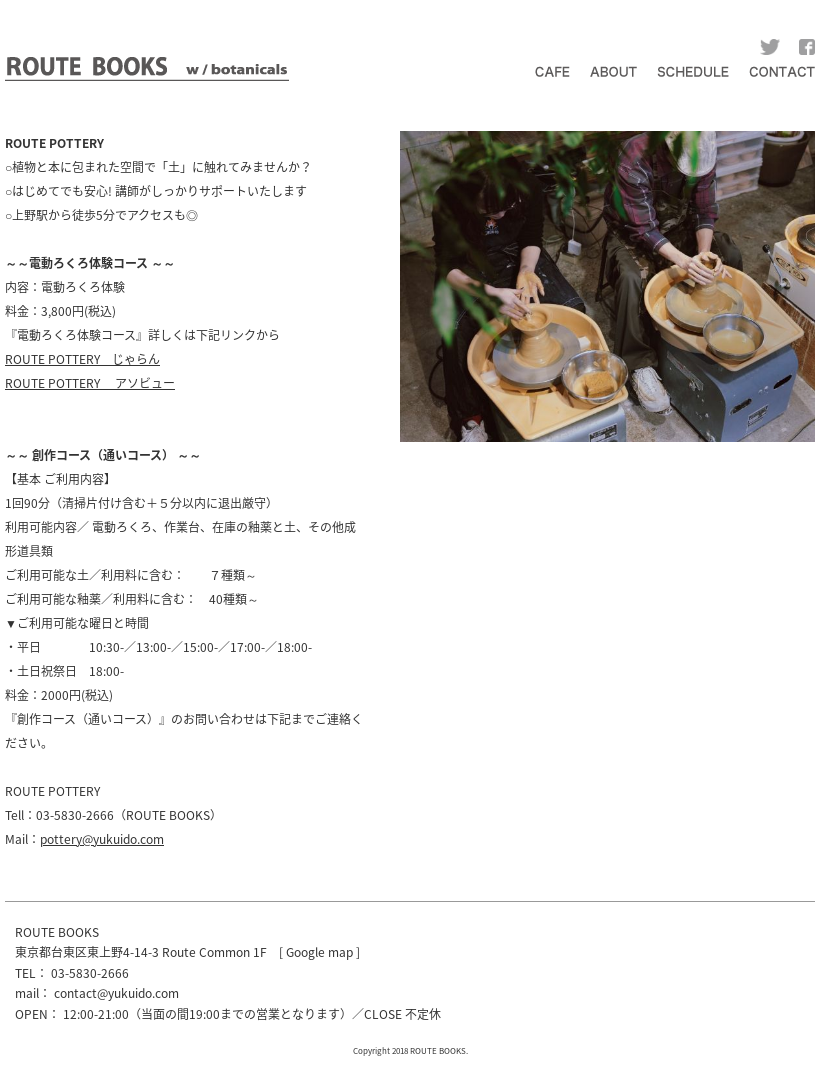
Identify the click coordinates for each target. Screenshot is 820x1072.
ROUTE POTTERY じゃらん (82, 359)
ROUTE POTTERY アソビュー (90, 383)
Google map (319, 952)
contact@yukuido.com (116, 993)
